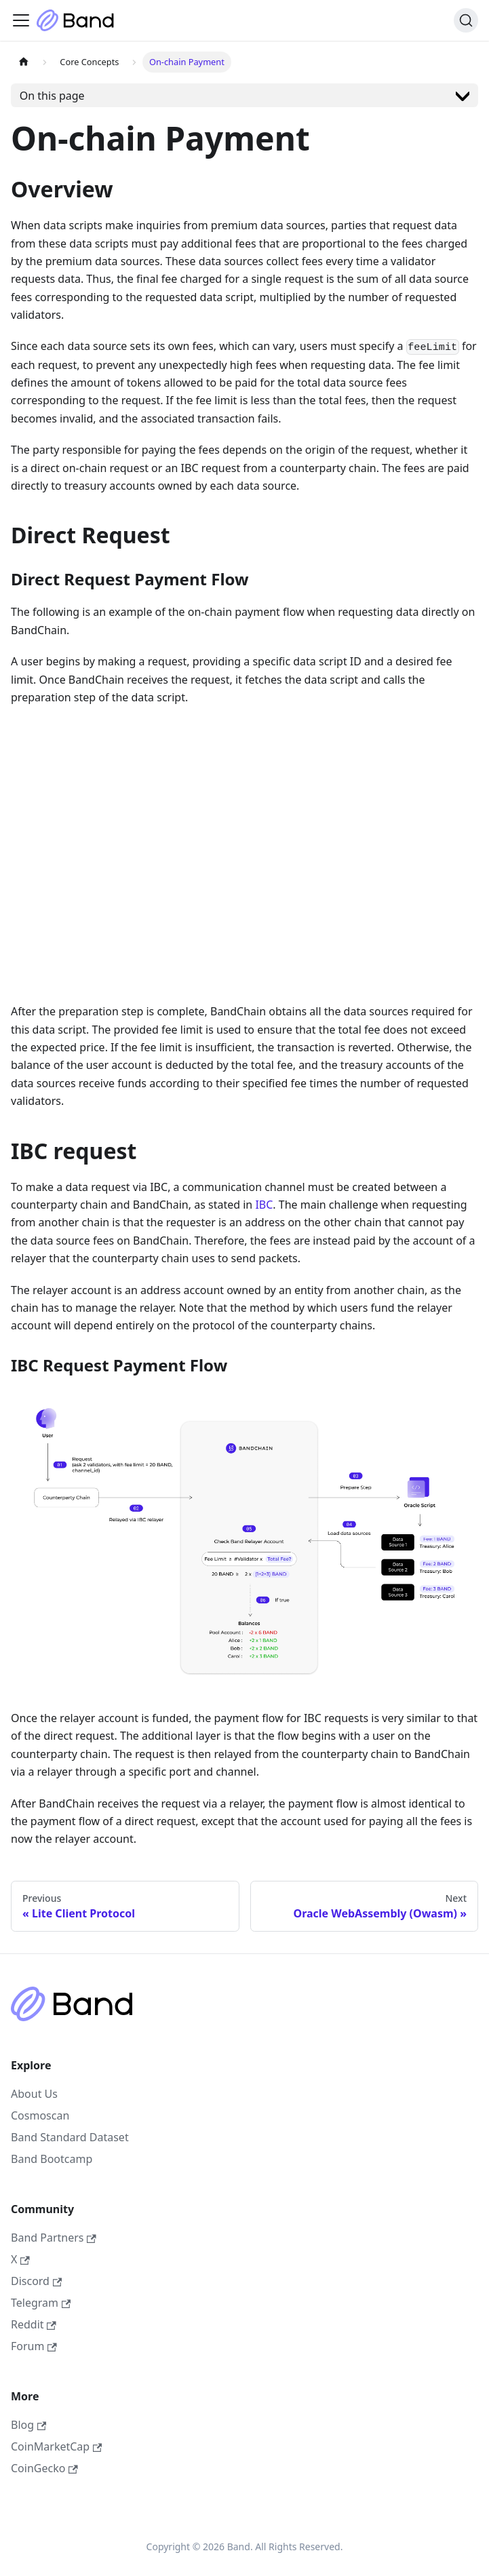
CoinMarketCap (56, 2446)
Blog (28, 2424)
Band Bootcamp (51, 2158)
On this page (52, 95)
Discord (36, 2280)
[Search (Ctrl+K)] (466, 20)
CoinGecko (44, 2468)
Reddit (33, 2324)
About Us (34, 2093)
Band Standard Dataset (70, 2137)
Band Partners (53, 2237)
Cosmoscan (40, 2115)
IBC (264, 1204)
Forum (34, 2346)
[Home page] (24, 62)
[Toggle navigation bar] (21, 20)
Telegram (41, 2302)
